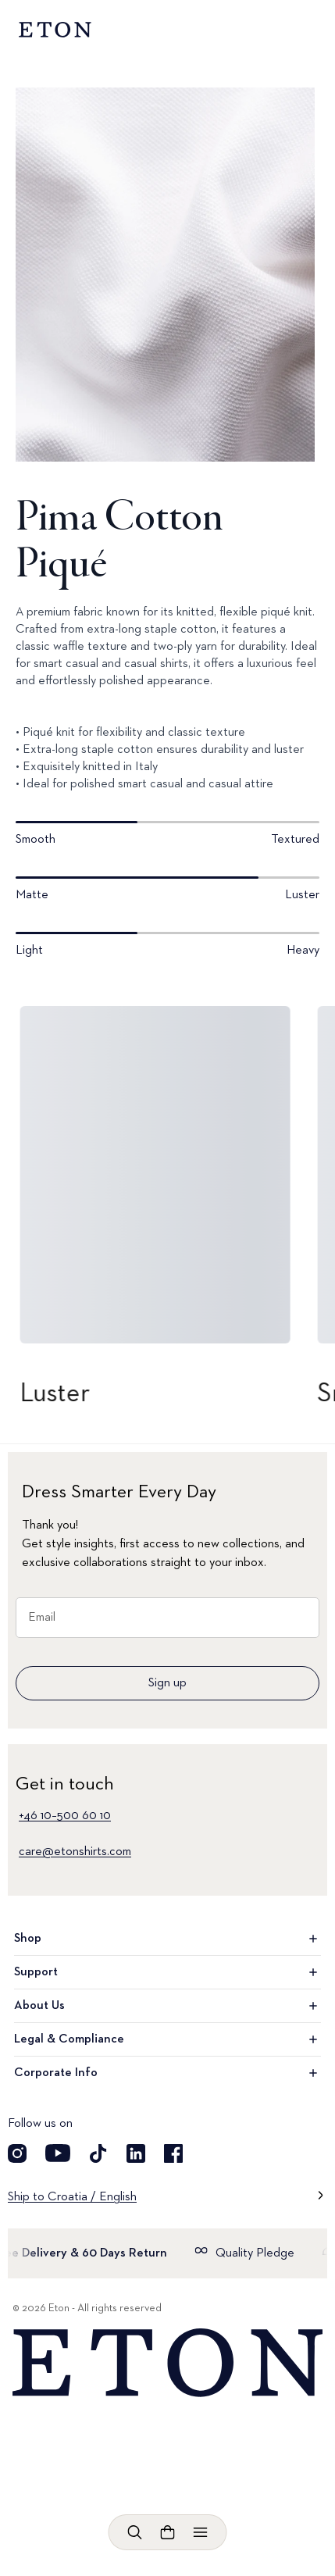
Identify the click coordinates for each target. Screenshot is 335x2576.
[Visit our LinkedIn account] (136, 2153)
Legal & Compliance (167, 2039)
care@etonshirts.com (75, 1852)
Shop (167, 1938)
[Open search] (135, 2532)
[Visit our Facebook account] (173, 2153)
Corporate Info (167, 2073)
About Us (167, 2006)
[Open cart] (168, 2532)
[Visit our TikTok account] (98, 2153)
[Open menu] (201, 2532)
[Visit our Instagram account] (17, 2153)
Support (167, 1972)
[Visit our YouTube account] (57, 2153)
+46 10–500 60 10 (65, 1816)
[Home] (167, 2363)
